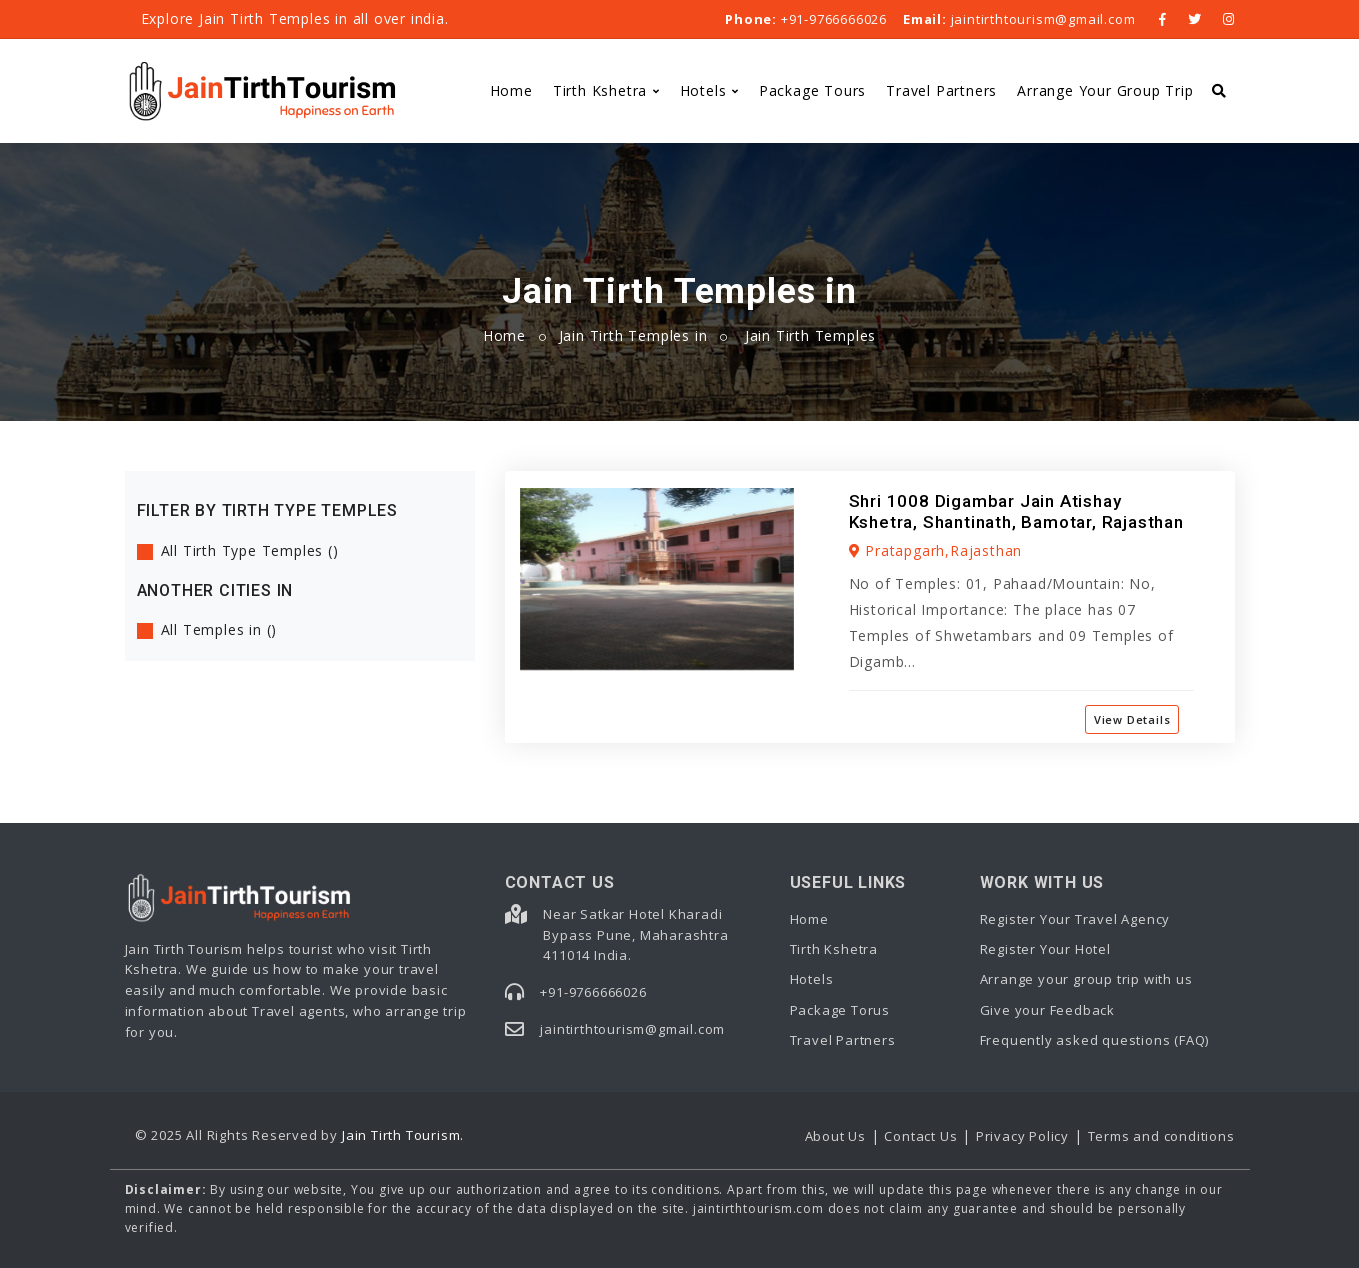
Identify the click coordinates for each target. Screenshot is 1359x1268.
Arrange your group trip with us (1086, 979)
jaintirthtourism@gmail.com (1019, 19)
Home (511, 90)
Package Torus (840, 1010)
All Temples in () (219, 629)
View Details (1132, 719)
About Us (835, 1136)
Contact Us (920, 1136)
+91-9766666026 (806, 19)
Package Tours (812, 90)
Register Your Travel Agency (1075, 919)
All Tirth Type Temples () (250, 550)
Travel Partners (941, 90)
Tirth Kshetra (600, 90)
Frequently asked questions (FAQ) (1095, 1040)
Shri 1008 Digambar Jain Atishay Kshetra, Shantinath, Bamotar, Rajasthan (1016, 511)
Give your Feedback (1047, 1010)
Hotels (703, 90)
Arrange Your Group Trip (1105, 90)
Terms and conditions (1161, 1136)
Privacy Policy (1022, 1136)
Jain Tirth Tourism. (403, 1135)
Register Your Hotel (1045, 949)
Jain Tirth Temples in (633, 335)
